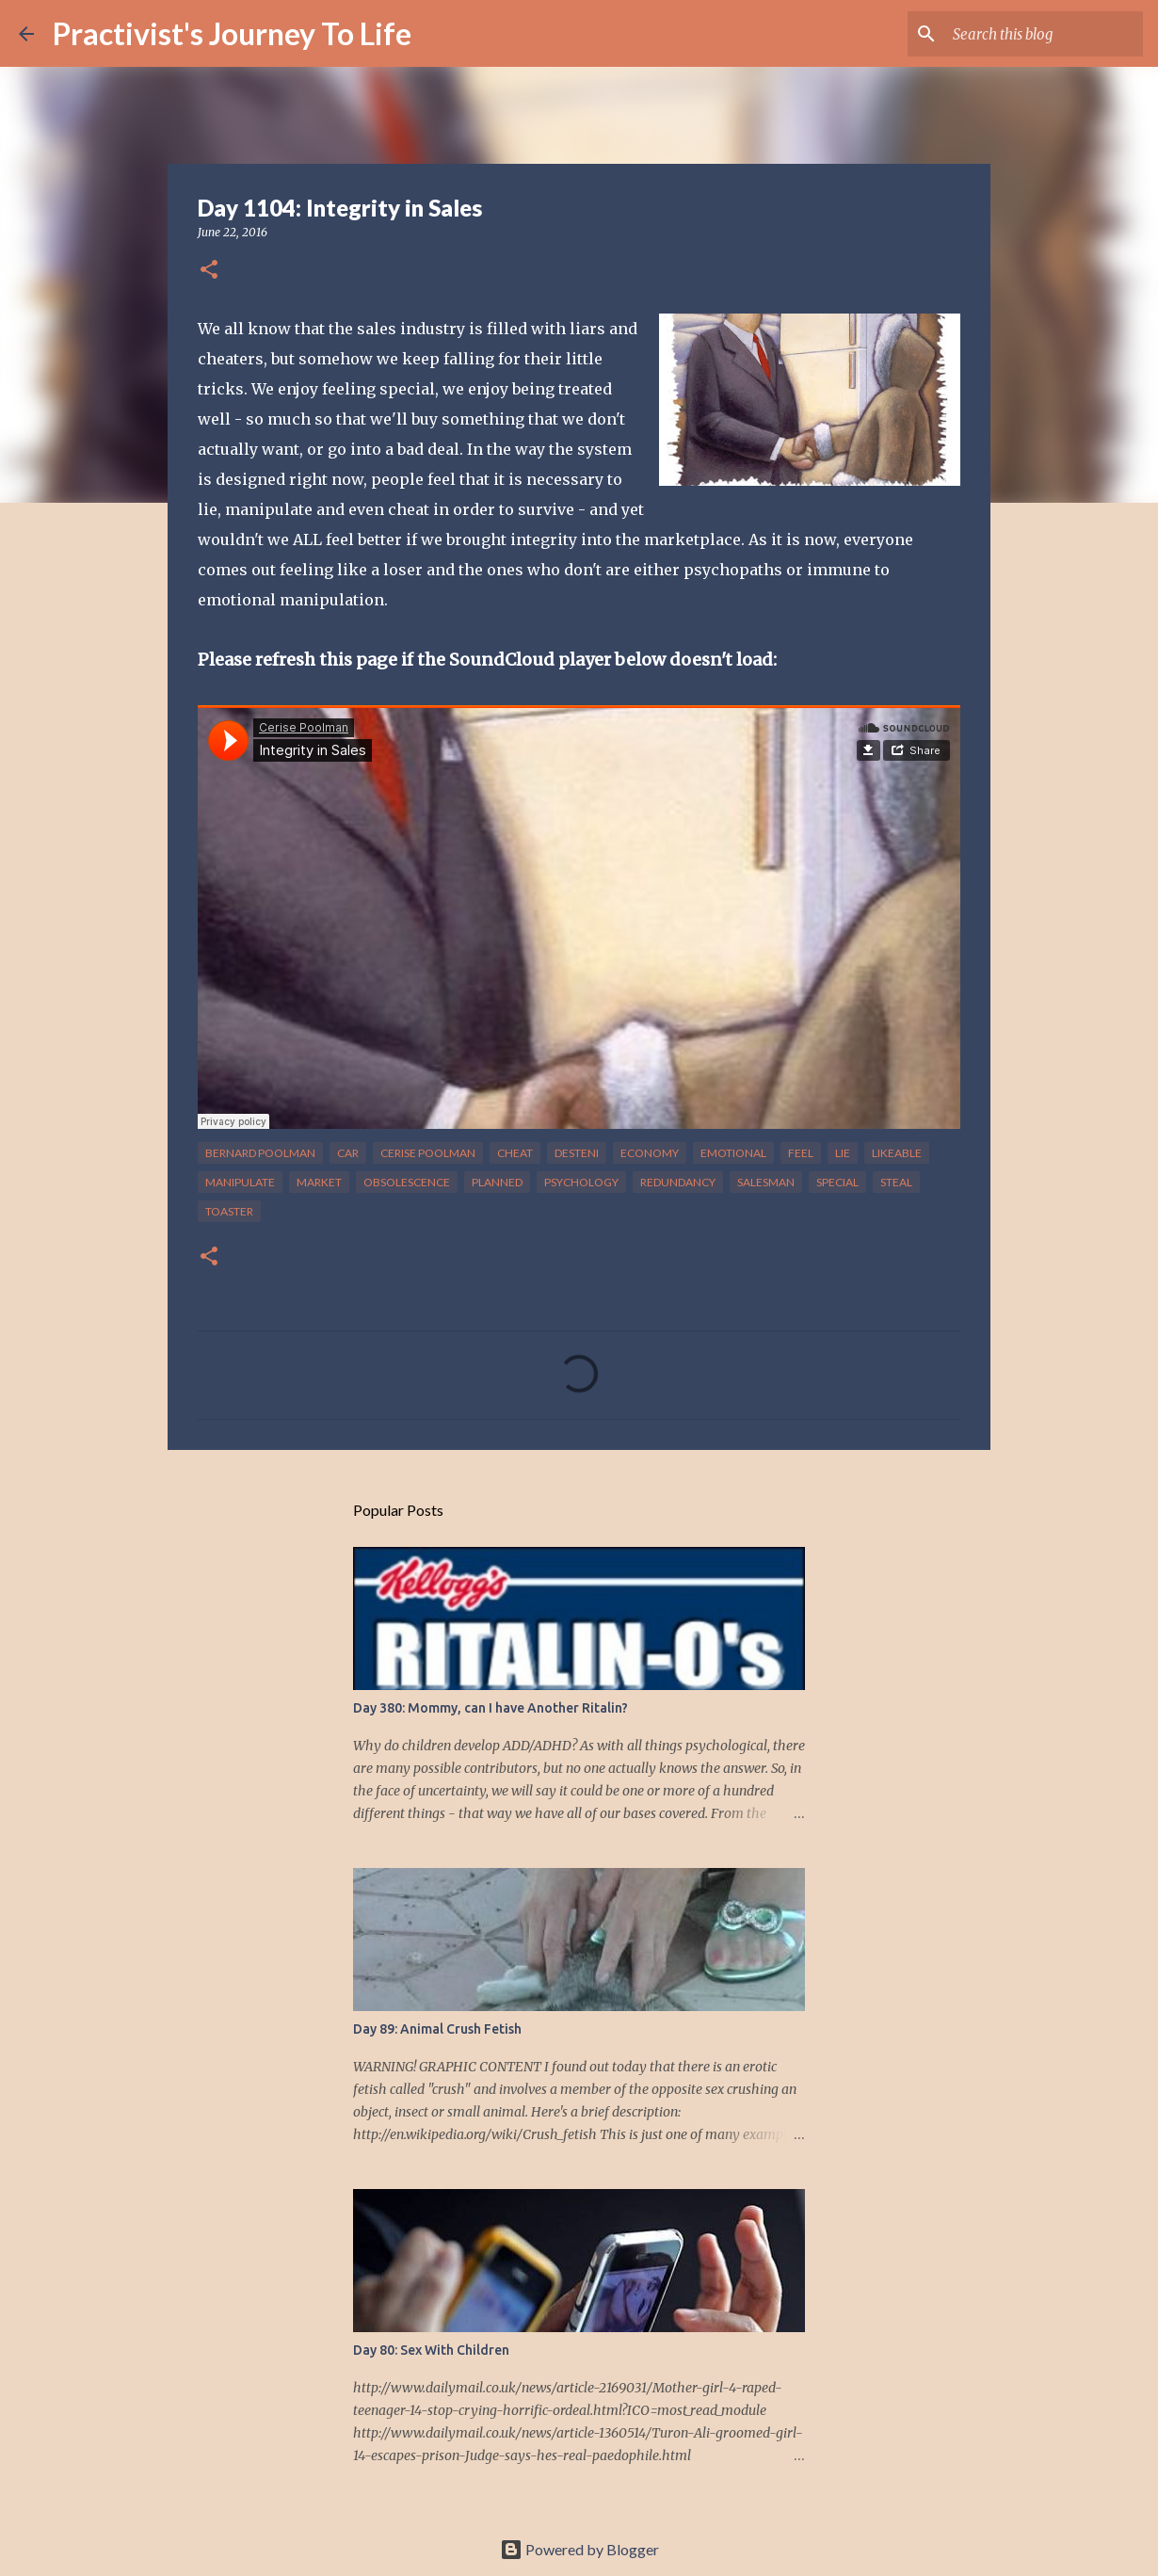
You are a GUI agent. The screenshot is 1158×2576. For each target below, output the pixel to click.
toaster (229, 1211)
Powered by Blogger (579, 2549)
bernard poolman (260, 1153)
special (837, 1182)
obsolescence (406, 1182)
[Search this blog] (1044, 33)
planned (497, 1182)
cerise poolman (427, 1153)
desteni (577, 1153)
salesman (766, 1182)
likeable (897, 1153)
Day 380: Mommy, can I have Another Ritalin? (490, 1707)
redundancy (678, 1182)
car (348, 1153)
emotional (733, 1153)
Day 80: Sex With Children (431, 2350)
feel (800, 1153)
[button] (209, 270)
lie (842, 1153)
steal (896, 1182)
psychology (581, 1182)
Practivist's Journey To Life (232, 33)
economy (649, 1153)
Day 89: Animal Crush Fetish (437, 2029)
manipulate (240, 1182)
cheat (515, 1153)
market (319, 1182)
